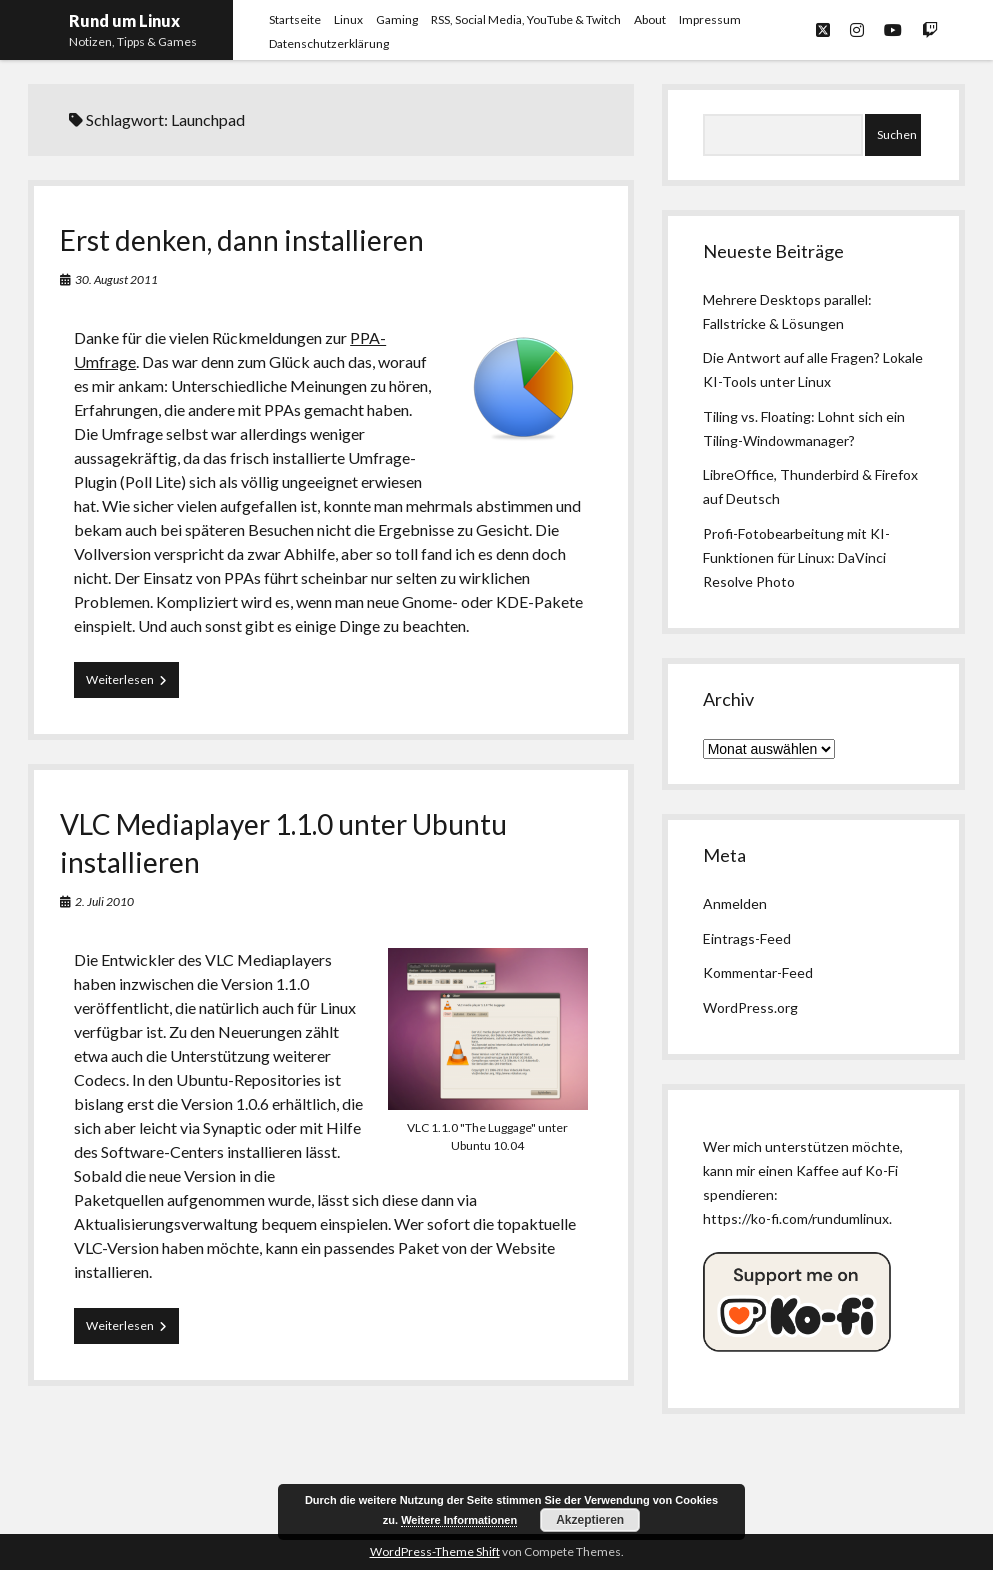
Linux (348, 19)
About (650, 19)
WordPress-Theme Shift (435, 1551)
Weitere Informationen (459, 1520)
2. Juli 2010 (104, 901)
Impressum (710, 19)
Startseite (295, 19)
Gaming (397, 19)
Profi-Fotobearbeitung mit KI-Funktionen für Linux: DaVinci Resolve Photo (796, 557)
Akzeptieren (590, 1520)
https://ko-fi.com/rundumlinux (796, 1218)
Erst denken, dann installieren (242, 240)
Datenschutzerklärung (329, 43)
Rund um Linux (124, 20)
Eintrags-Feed (747, 938)
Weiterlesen (132, 684)
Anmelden (735, 903)
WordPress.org (750, 1007)
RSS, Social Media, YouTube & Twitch (526, 19)
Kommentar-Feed (758, 972)
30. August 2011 (116, 279)
